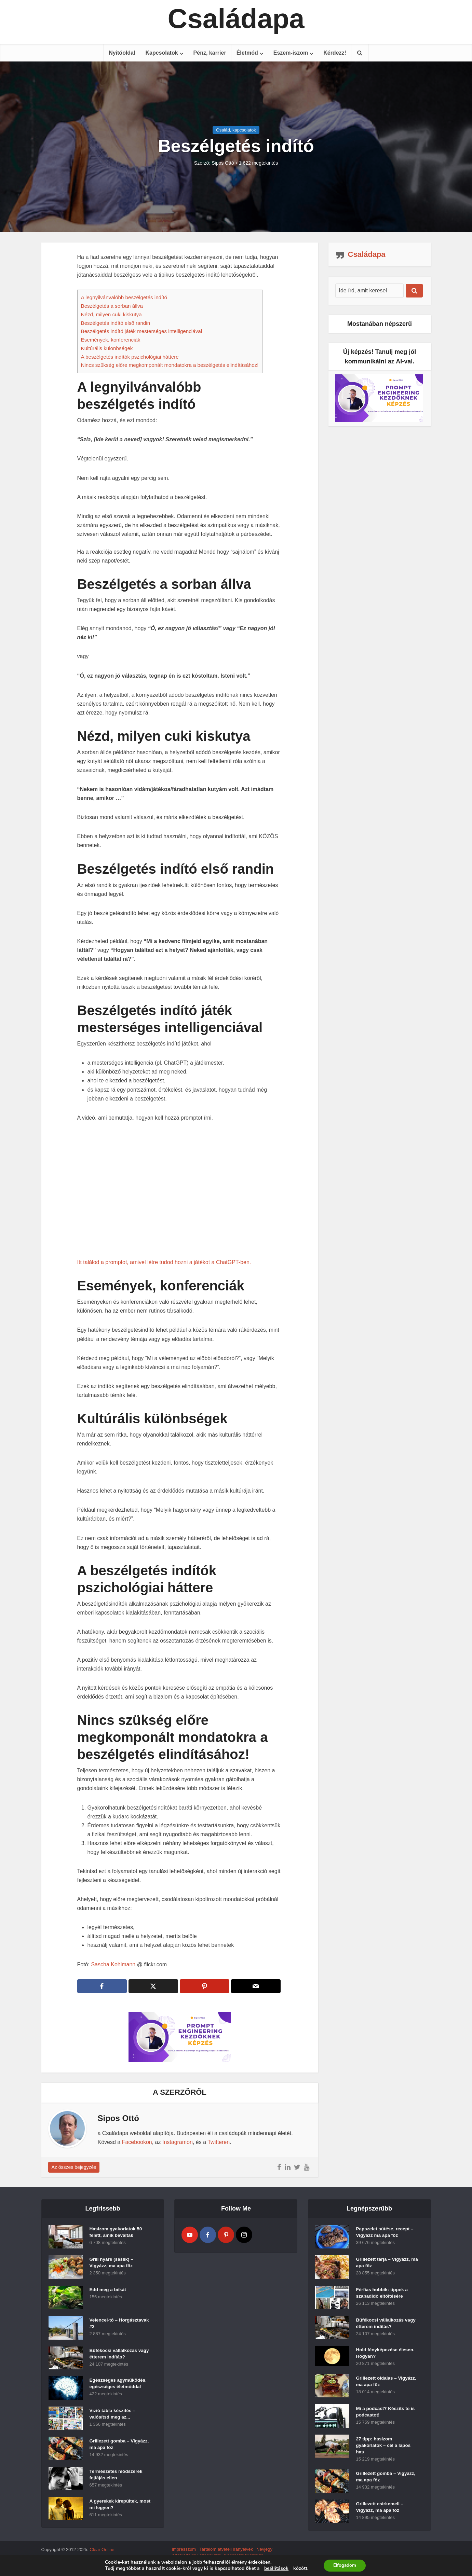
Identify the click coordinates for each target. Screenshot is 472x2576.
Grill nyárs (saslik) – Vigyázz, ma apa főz (112, 2264)
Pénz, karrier (209, 53)
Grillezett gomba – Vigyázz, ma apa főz (112, 2445)
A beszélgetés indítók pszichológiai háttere (130, 357)
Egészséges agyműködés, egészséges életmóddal (119, 2385)
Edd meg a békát (108, 2291)
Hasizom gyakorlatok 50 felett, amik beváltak (117, 2233)
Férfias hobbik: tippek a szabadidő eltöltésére (383, 2294)
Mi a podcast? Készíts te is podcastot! (386, 2414)
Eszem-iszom (290, 53)
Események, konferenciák (110, 340)
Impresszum (184, 2553)
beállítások (275, 2568)
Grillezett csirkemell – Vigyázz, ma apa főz (380, 2512)
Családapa (235, 18)
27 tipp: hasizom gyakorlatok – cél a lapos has (384, 2448)
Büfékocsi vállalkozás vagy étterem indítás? (114, 2355)
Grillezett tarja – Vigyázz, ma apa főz (384, 2264)
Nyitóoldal (122, 53)
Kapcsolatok (161, 53)
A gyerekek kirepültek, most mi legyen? (115, 2505)
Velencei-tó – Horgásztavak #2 (108, 2324)
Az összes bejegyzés (74, 2167)
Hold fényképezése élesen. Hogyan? (386, 2354)
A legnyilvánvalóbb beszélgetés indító (124, 297)
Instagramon (177, 2142)
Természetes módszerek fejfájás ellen (117, 2476)
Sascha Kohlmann (113, 1964)
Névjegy (264, 2553)
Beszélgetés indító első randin (115, 323)
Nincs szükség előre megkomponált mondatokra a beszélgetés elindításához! (170, 365)
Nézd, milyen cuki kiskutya (111, 314)
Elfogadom (344, 2565)
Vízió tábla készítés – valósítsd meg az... (113, 2415)
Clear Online (102, 2553)
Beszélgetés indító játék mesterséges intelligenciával (141, 331)
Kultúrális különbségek (107, 348)
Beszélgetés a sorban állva (112, 306)
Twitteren (218, 2142)
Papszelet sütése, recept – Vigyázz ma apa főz (386, 2233)
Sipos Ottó (223, 163)
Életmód (247, 53)
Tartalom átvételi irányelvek (226, 2553)
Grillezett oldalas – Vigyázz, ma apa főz (378, 2384)
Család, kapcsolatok (236, 130)
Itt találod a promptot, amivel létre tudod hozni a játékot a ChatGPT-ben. (164, 1262)
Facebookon (137, 2142)
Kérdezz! (334, 53)
